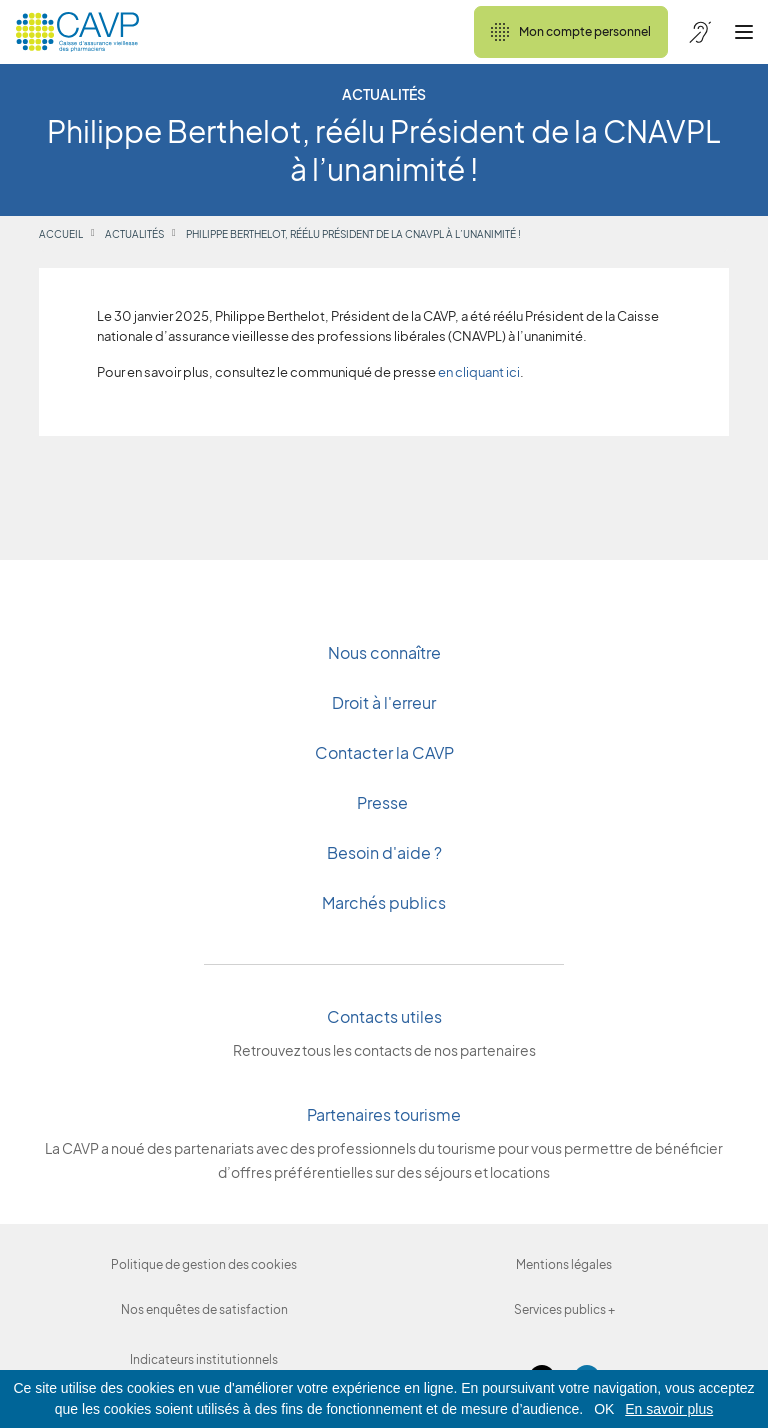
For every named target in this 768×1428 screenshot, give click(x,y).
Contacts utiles (384, 1016)
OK (604, 1409)
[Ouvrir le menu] (744, 32)
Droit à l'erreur (384, 702)
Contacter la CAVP (384, 752)
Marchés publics (384, 902)
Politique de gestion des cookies (204, 1264)
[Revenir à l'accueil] (77, 32)
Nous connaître (384, 652)
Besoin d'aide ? (384, 852)
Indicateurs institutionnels (204, 1359)
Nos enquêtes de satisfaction (204, 1309)
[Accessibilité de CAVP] (700, 32)
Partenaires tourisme (384, 1114)
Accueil (61, 234)
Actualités (134, 234)
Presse (384, 802)
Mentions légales (564, 1264)
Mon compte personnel (571, 32)
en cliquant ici (479, 374)
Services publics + (564, 1309)
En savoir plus (669, 1409)
